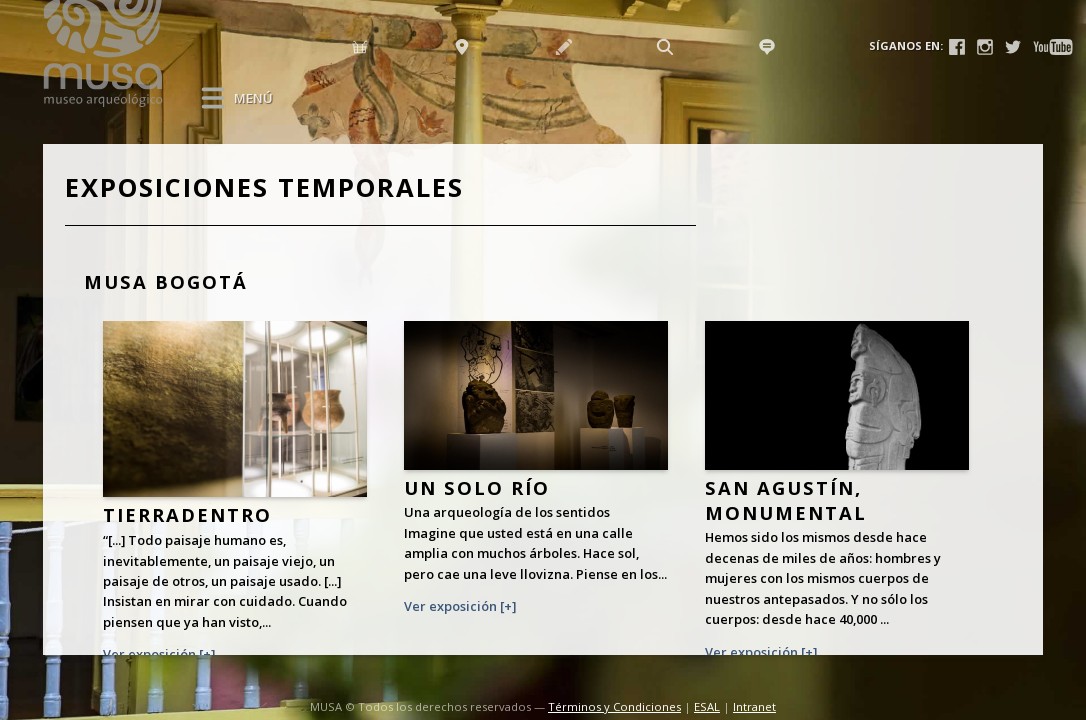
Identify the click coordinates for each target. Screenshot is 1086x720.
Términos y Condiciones (614, 706)
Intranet (754, 706)
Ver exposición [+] (159, 654)
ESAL (707, 706)
